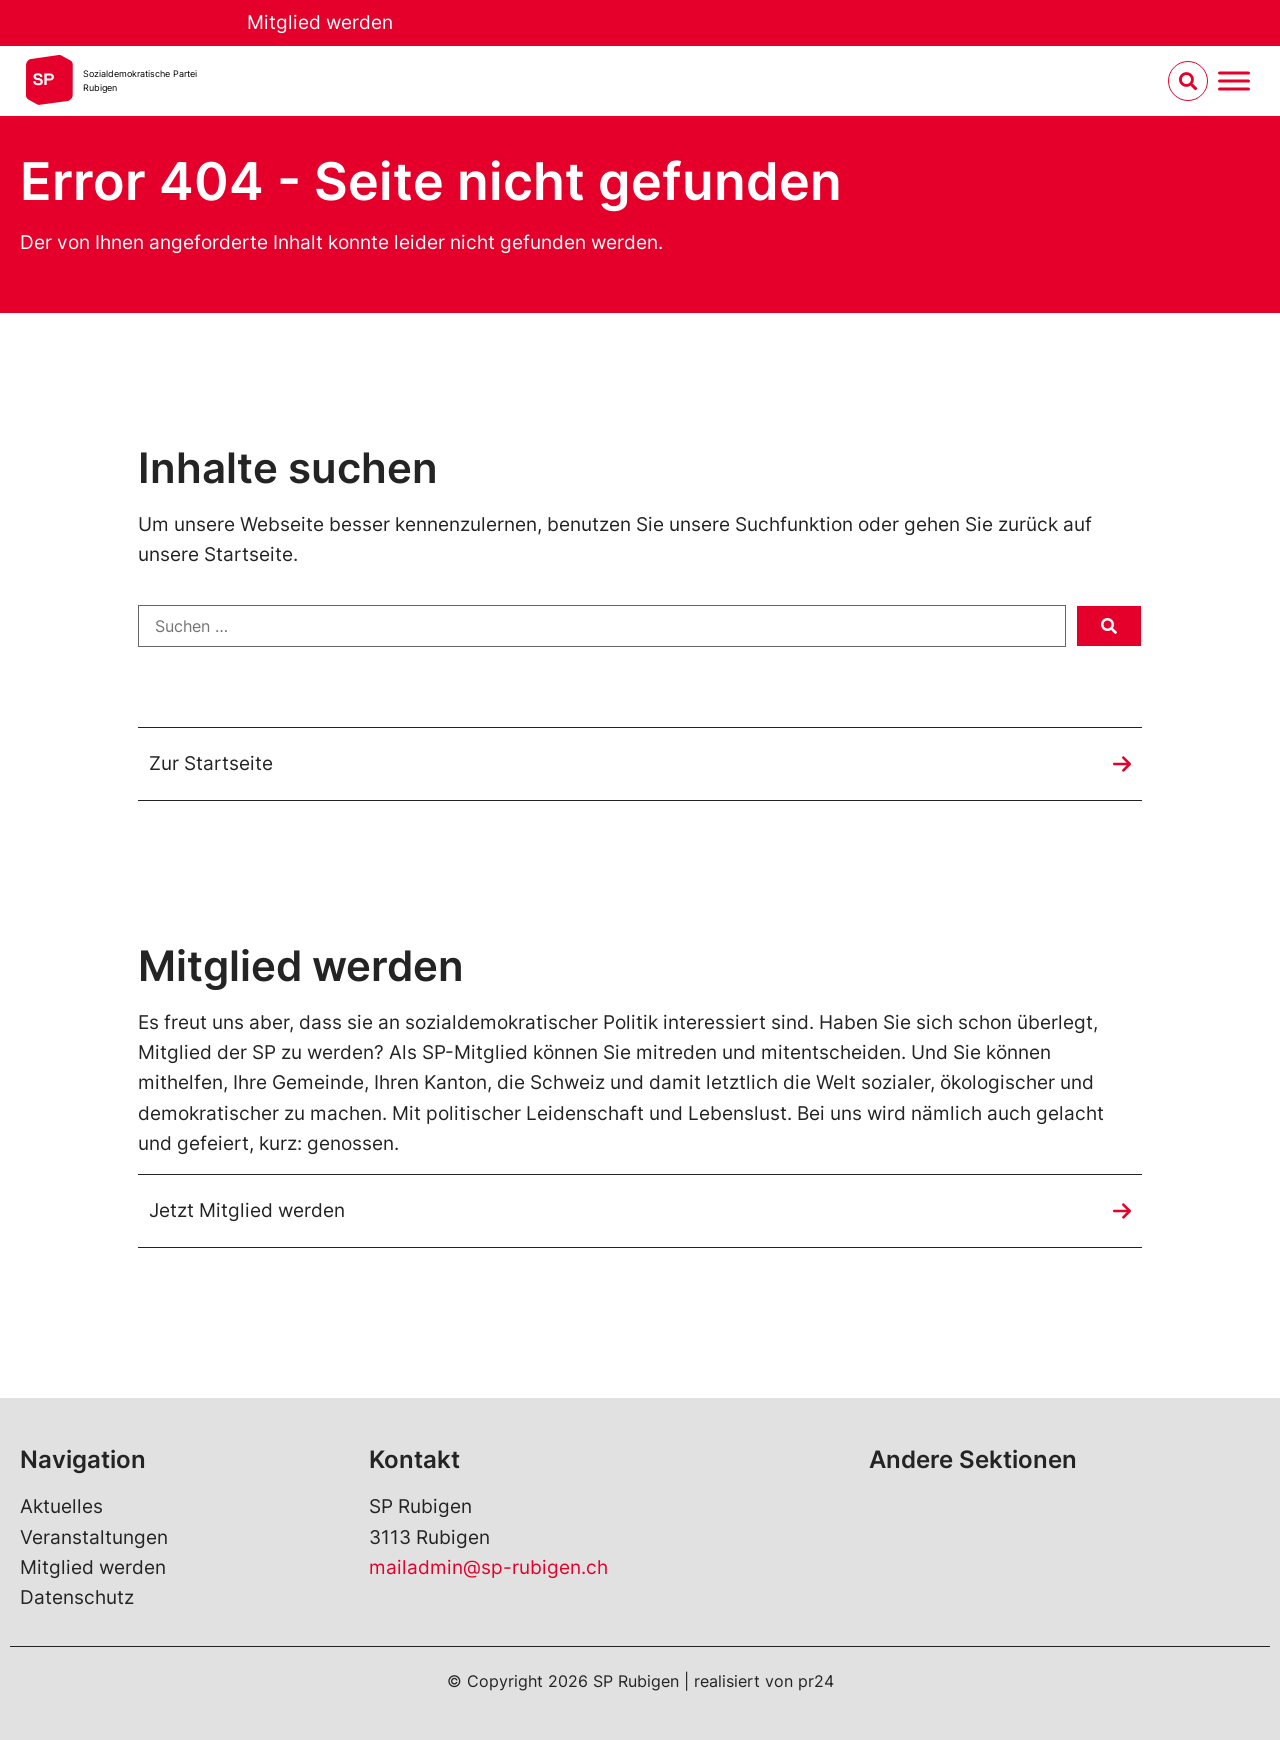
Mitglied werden (320, 22)
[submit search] (1109, 626)
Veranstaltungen (94, 1537)
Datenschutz (77, 1597)
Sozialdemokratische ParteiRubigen (140, 80)
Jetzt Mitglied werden (247, 1210)
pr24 (816, 1681)
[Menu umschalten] (1234, 81)
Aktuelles (61, 1506)
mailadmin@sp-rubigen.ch (488, 1567)
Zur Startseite (211, 763)
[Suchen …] (602, 626)
